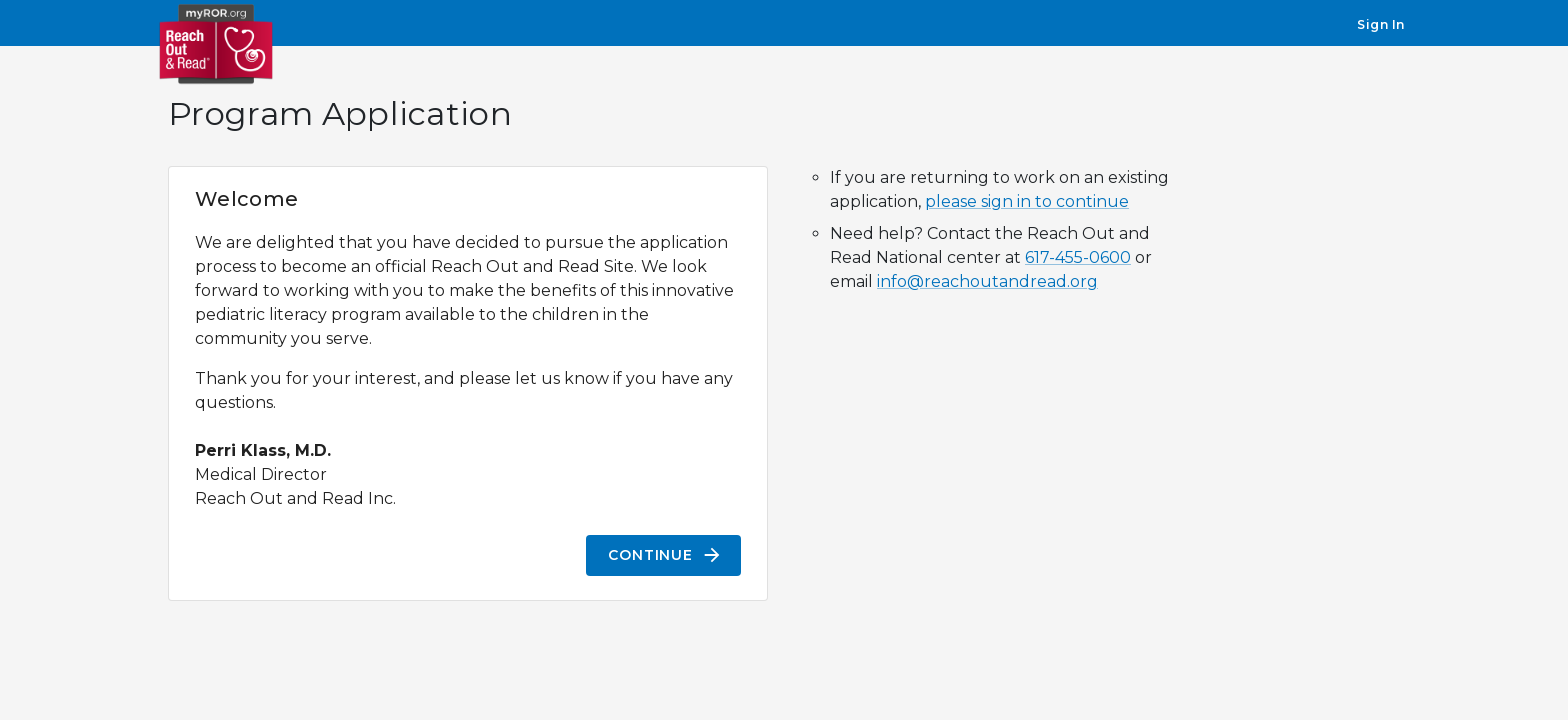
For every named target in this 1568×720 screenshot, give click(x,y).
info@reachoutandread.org (987, 281)
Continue (663, 555)
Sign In (1381, 24)
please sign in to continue (1027, 201)
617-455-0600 (1078, 257)
